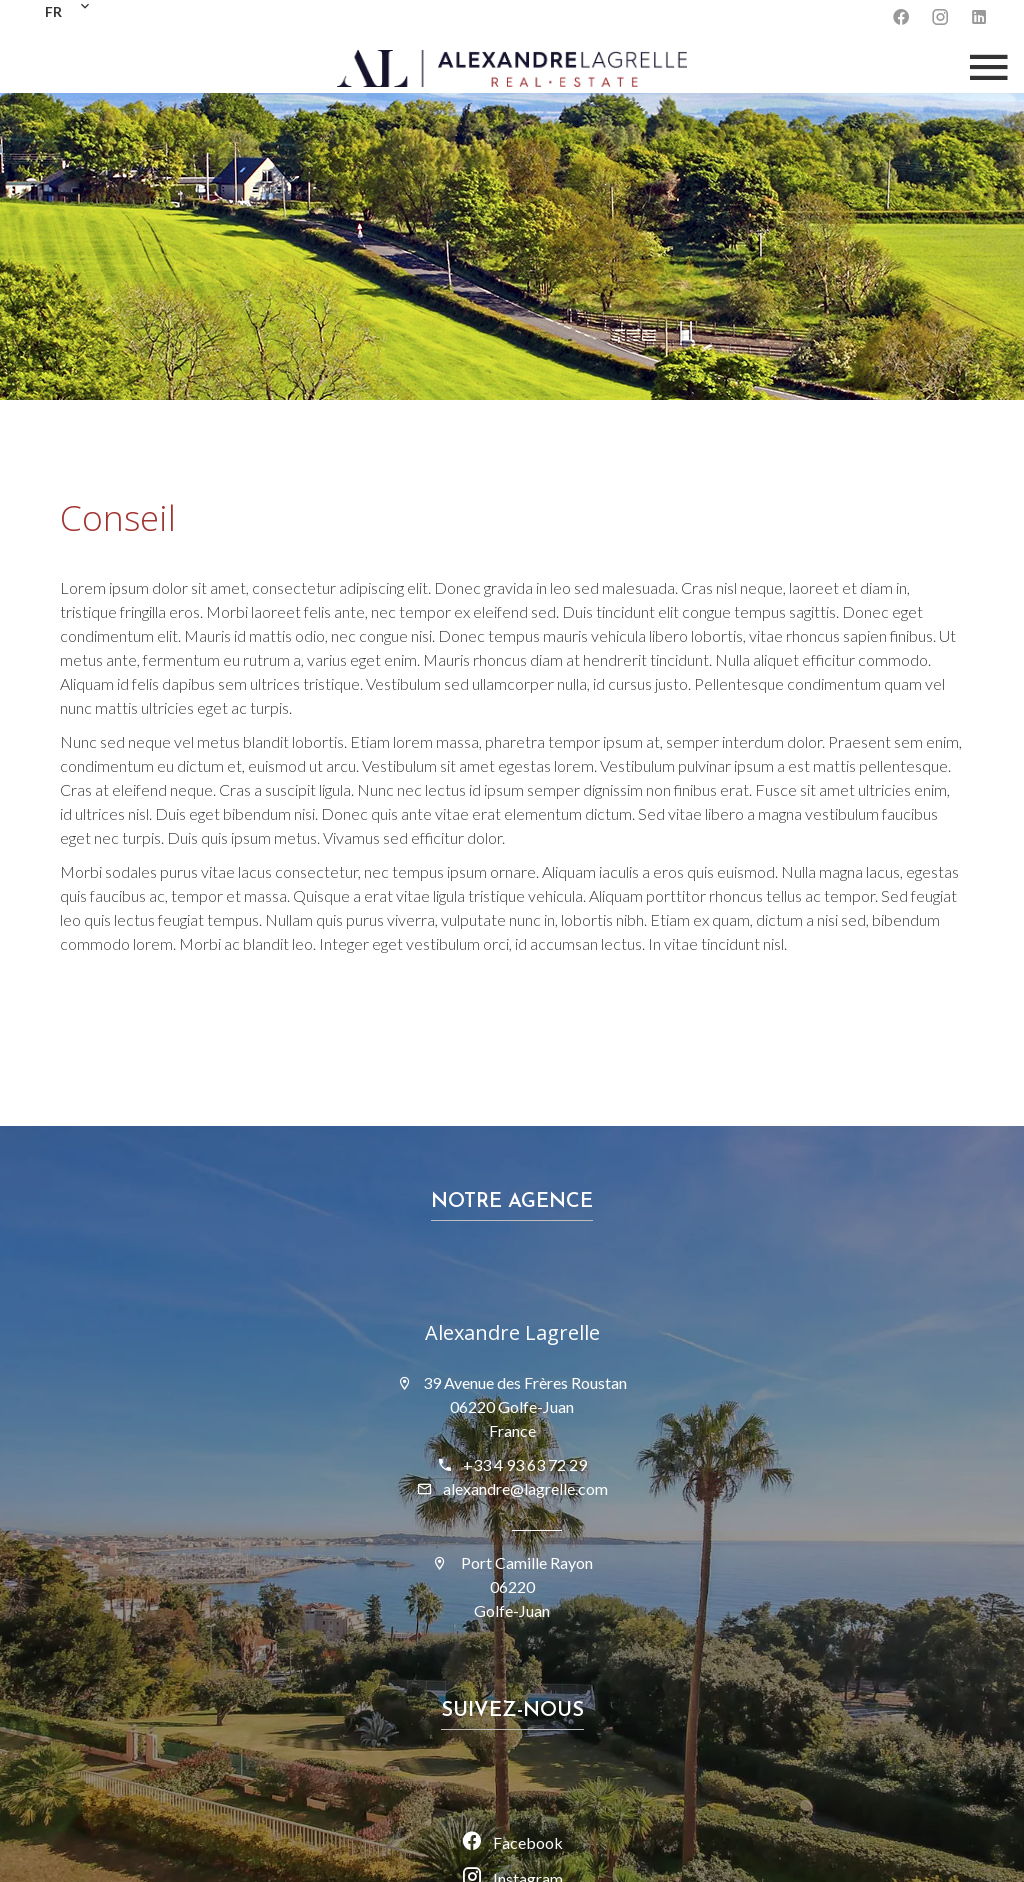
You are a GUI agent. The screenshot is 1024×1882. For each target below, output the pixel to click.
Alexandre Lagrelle (512, 1332)
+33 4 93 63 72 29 (525, 1464)
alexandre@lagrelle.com (525, 1488)
